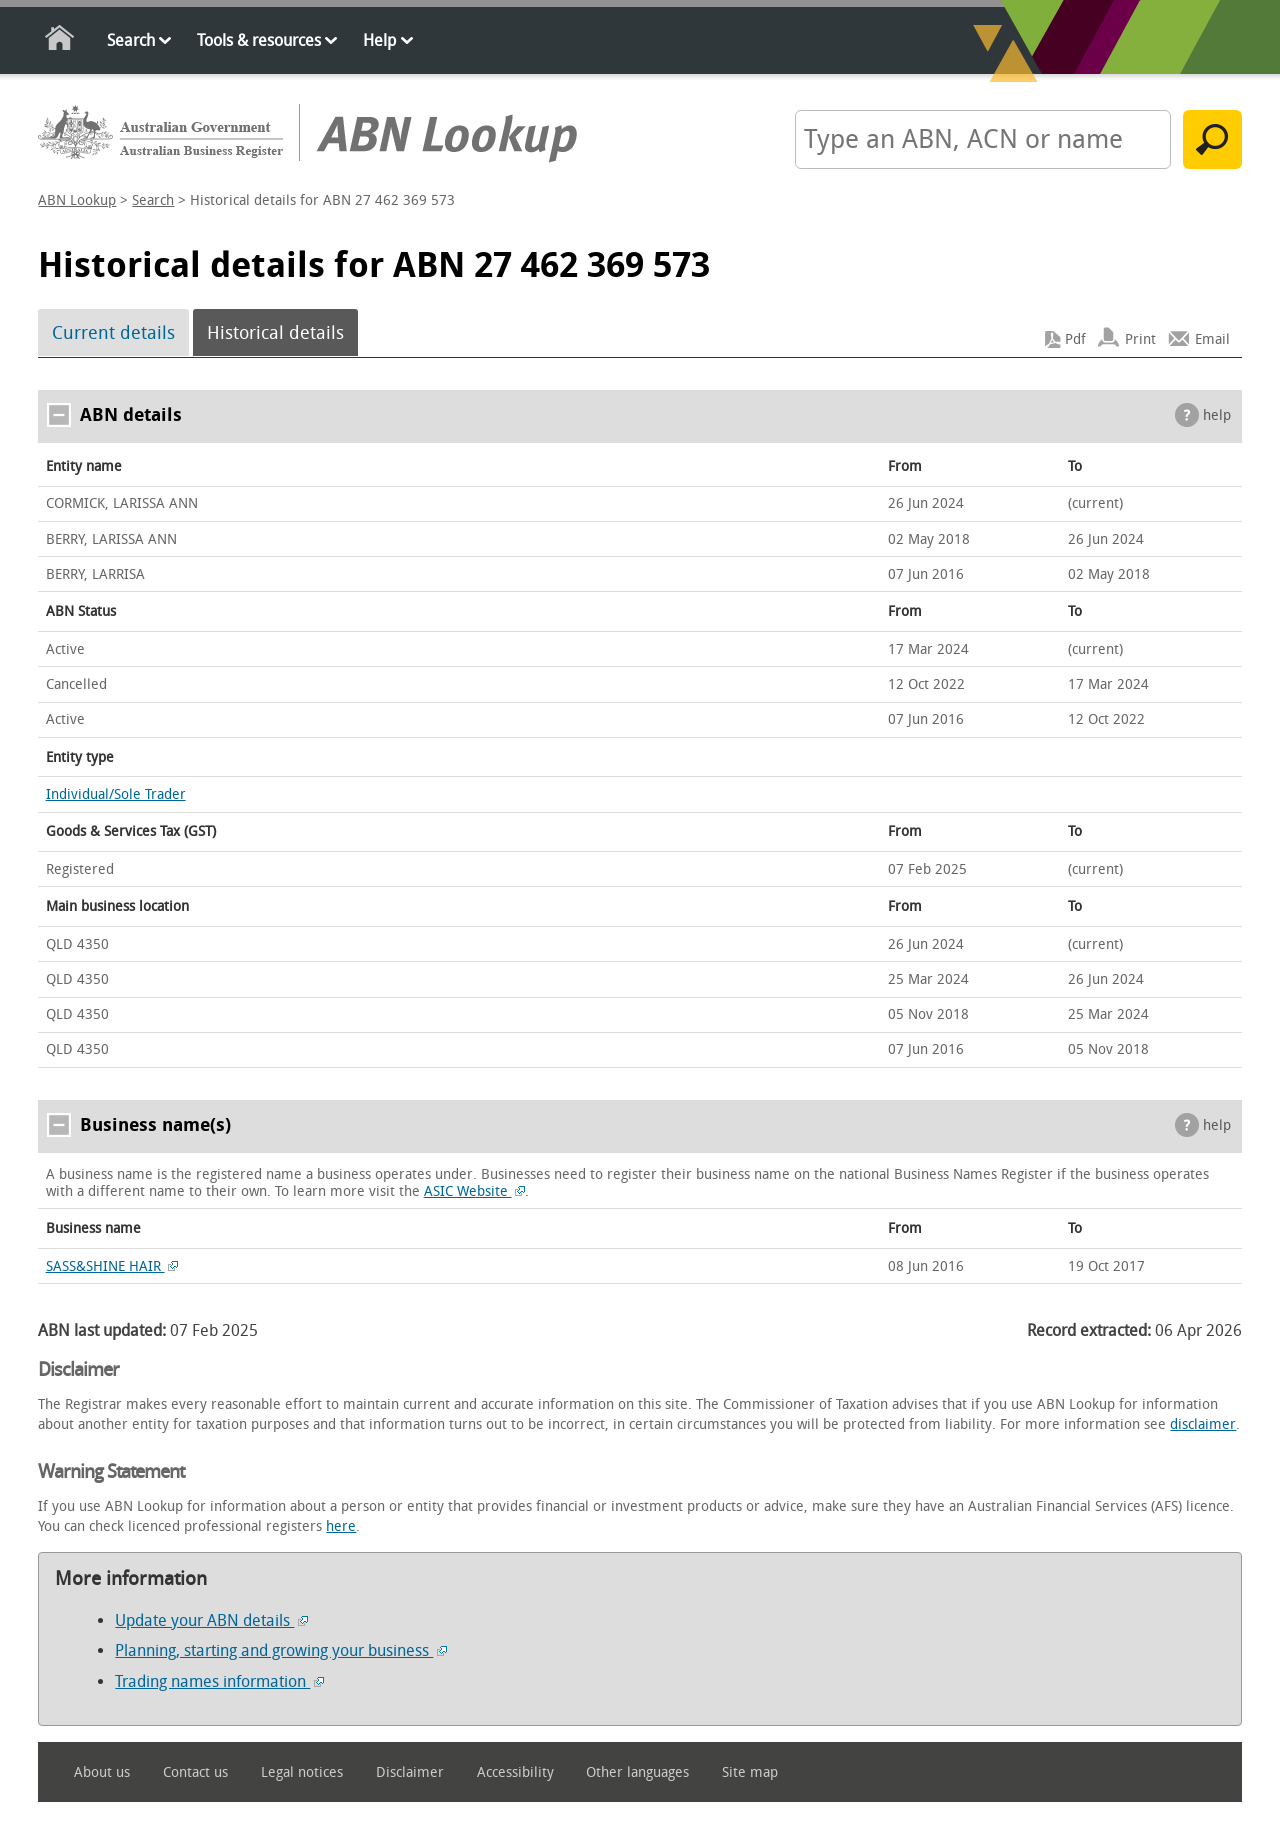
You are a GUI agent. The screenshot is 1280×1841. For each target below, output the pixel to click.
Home (60, 41)
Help (379, 40)
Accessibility (515, 1772)
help (1217, 415)
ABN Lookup (77, 200)
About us (102, 1772)
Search (131, 40)
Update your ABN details (211, 1620)
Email (1212, 339)
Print (1140, 339)
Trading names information (219, 1681)
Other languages (637, 1772)
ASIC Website (475, 1191)
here (341, 1526)
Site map (750, 1772)
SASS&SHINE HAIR (112, 1266)
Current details (113, 333)
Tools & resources (259, 40)
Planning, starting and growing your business (281, 1650)
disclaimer (1203, 1424)
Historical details (275, 333)
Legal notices (302, 1772)
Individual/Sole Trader (116, 794)
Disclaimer (410, 1772)
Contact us (195, 1772)
